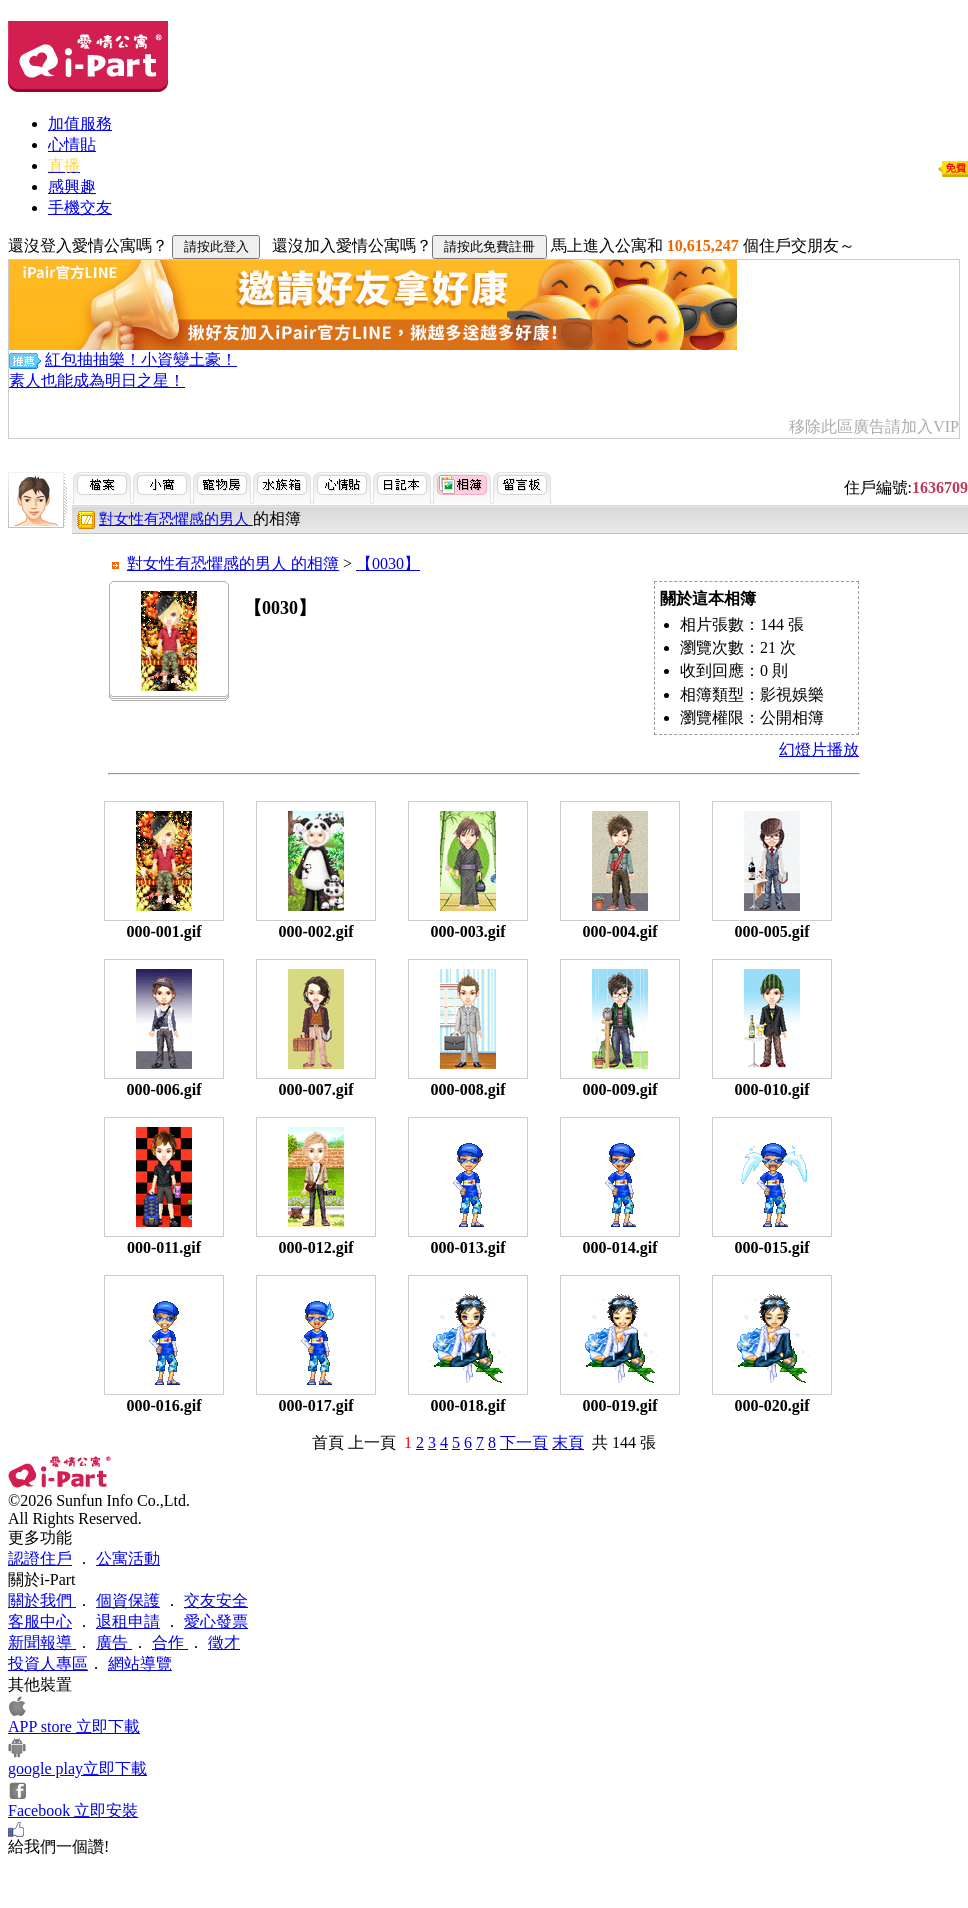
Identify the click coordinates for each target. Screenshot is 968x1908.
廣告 (114, 1642)
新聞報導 (42, 1642)
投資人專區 (48, 1663)
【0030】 (388, 563)
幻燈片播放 (819, 749)
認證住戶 (40, 1558)
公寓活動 (128, 1558)
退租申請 (128, 1621)
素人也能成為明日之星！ (97, 380)
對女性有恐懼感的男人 (176, 519)
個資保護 (128, 1600)
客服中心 (40, 1621)
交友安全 (216, 1600)
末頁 (568, 1442)
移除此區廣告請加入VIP (874, 426)
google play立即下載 (77, 1768)
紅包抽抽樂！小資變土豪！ (141, 359)
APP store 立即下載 (74, 1726)
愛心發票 (216, 1621)
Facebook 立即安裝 (73, 1810)
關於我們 (42, 1600)
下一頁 (524, 1442)
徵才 (224, 1642)
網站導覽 (140, 1663)
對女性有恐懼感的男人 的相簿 (233, 563)
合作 (170, 1642)
